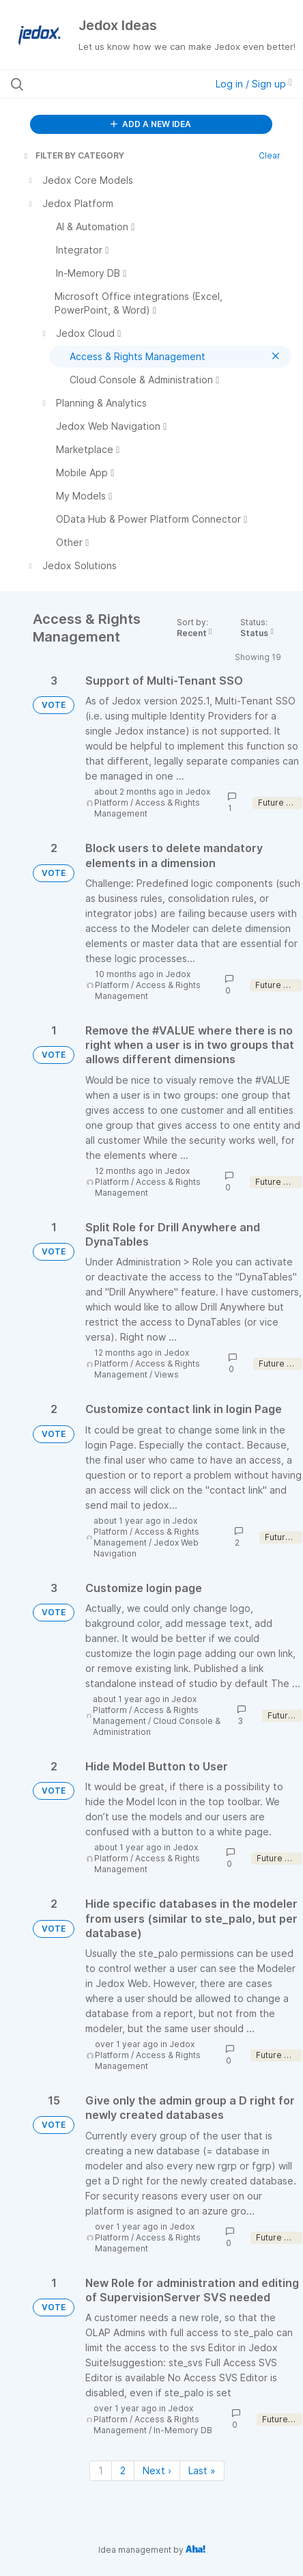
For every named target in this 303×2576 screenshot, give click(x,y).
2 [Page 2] (123, 2470)
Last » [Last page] (202, 2470)
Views (166, 1374)
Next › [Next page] (157, 2470)
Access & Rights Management (147, 808)
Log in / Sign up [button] (254, 84)
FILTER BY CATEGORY (73, 155)
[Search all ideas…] (92, 84)
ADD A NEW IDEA (151, 124)
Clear (269, 155)
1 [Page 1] (100, 2470)
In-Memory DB (183, 2430)
